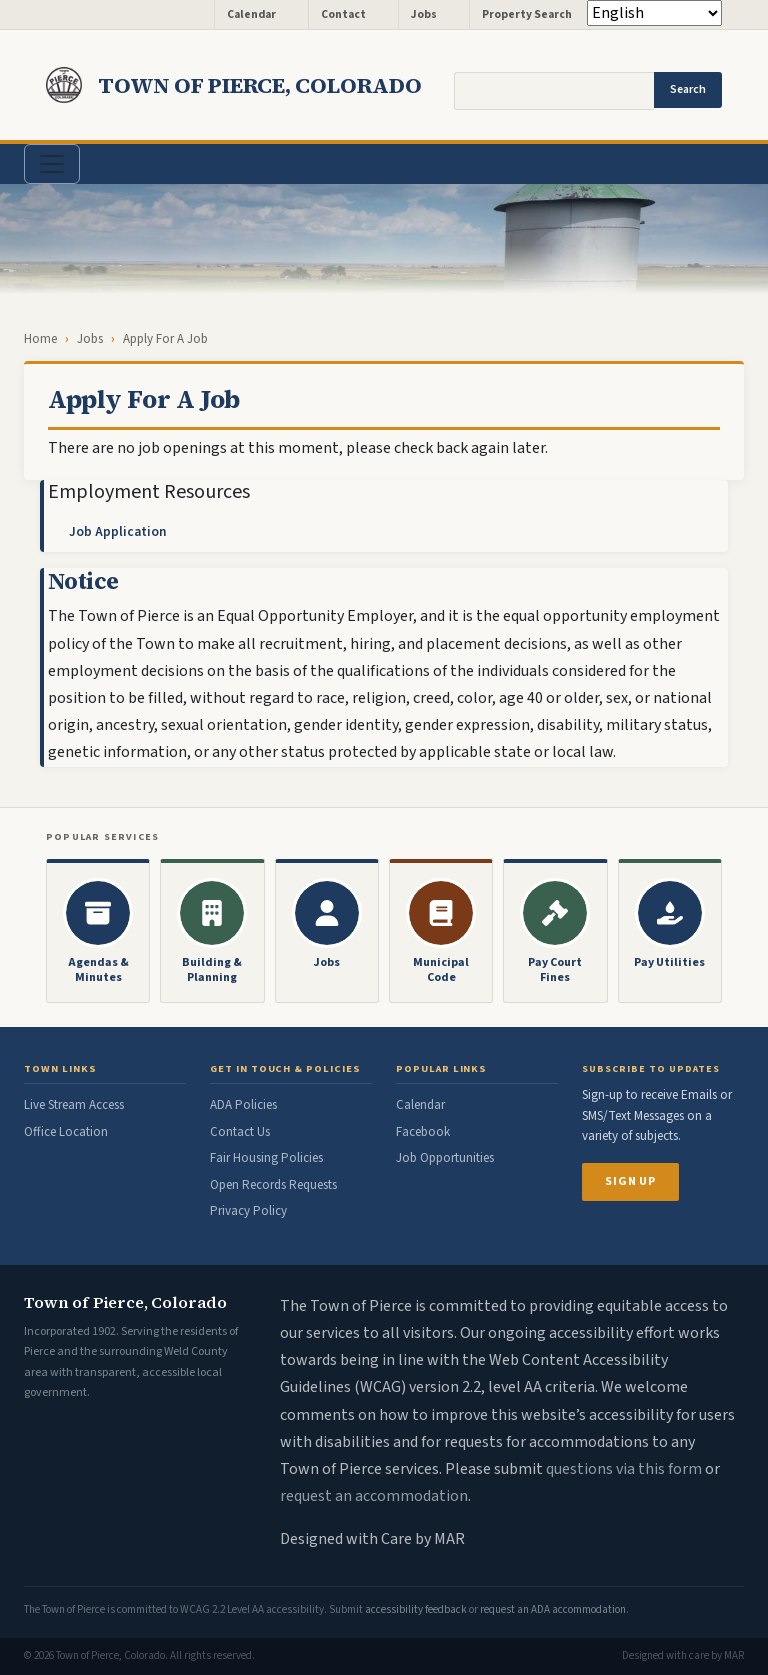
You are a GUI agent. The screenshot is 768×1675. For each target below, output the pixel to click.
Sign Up (630, 1181)
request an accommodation (374, 1496)
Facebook (423, 1132)
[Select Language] (654, 13)
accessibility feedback (416, 1609)
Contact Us (240, 1132)
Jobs (424, 14)
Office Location (66, 1132)
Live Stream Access (74, 1105)
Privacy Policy (248, 1211)
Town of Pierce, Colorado (260, 85)
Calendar (251, 14)
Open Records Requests (273, 1185)
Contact (343, 14)
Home (40, 339)
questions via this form (624, 1469)
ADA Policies (243, 1105)
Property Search (527, 14)
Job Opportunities (445, 1158)
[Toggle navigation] (52, 164)
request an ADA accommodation (553, 1609)
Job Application (118, 531)
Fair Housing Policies (266, 1158)
